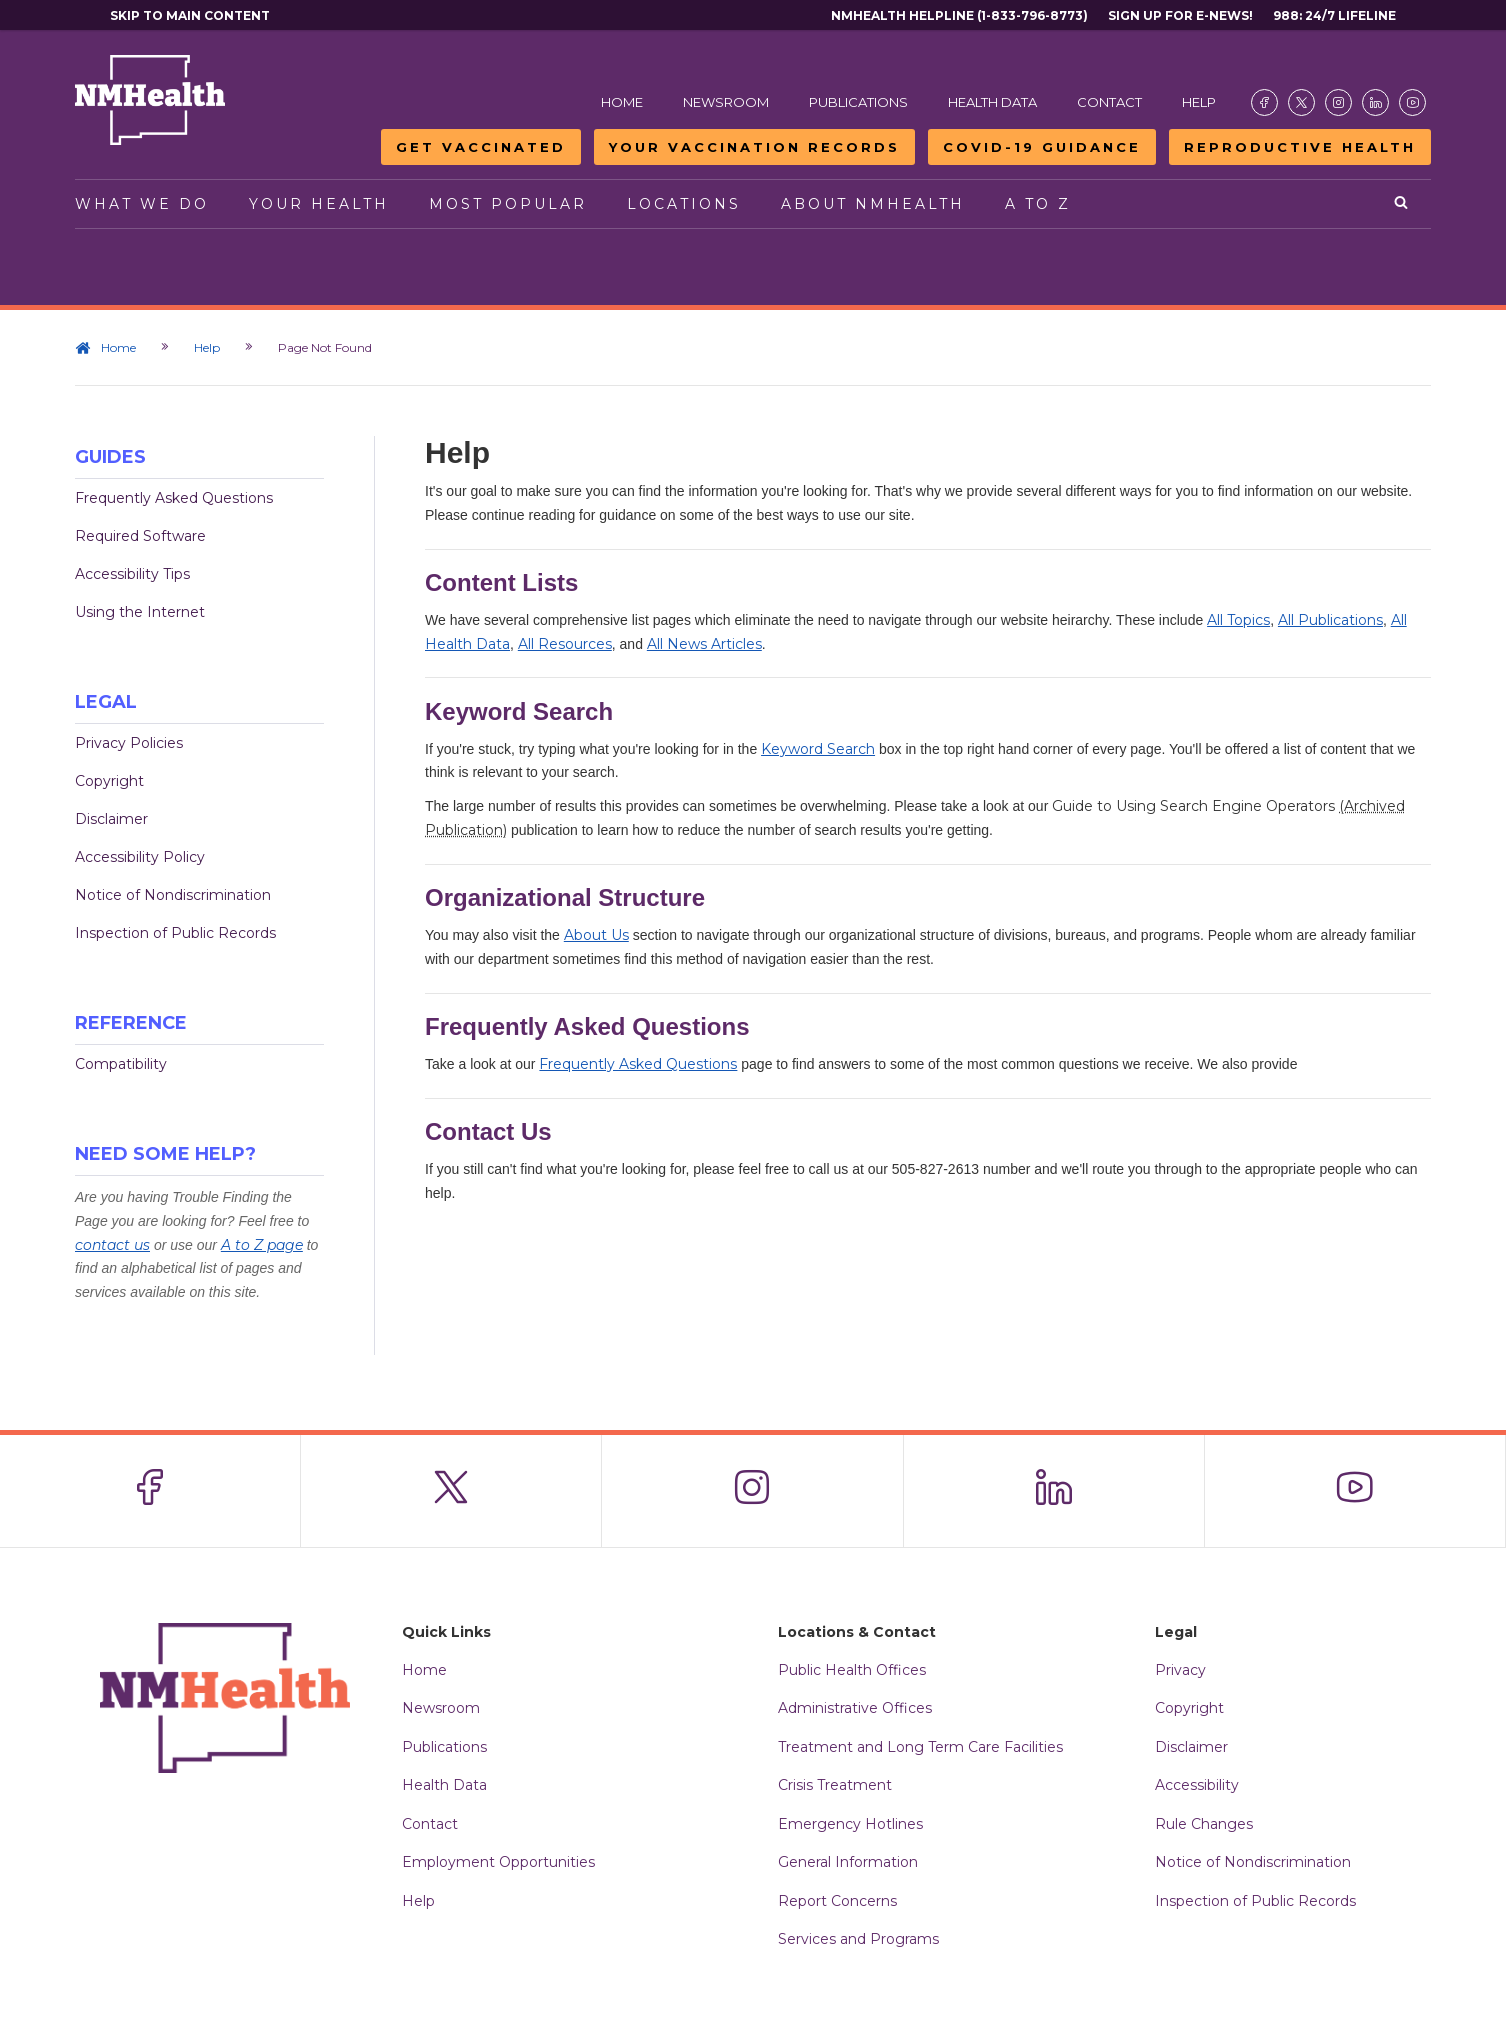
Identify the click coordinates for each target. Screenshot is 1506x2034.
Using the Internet (140, 612)
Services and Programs (858, 1939)
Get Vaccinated (481, 147)
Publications (858, 102)
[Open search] (1402, 204)
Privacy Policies (129, 743)
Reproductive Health (1300, 147)
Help (1199, 102)
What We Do (142, 204)
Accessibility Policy (140, 857)
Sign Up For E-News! (1180, 15)
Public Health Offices (852, 1670)
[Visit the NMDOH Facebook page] (1264, 102)
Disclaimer (111, 819)
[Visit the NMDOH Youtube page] (1412, 102)
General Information (848, 1862)
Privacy (1180, 1670)
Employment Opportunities (498, 1862)
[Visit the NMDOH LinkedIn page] (1375, 102)
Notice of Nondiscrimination (173, 895)
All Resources (565, 644)
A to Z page (262, 1245)
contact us (112, 1245)
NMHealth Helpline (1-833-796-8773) (959, 15)
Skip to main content (190, 15)
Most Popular (508, 204)
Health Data (992, 102)
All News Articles (704, 644)
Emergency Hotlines (850, 1824)
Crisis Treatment (835, 1785)
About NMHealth (873, 204)
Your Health (319, 204)
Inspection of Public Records (175, 933)
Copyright (109, 781)
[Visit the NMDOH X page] (1301, 102)
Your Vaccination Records (754, 147)
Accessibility (1197, 1785)
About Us (596, 935)
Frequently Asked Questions (174, 498)
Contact (1109, 102)
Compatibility (121, 1064)
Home (622, 102)
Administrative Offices (855, 1708)
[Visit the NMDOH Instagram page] (1338, 102)
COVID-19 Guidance (1042, 147)
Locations (684, 204)
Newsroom (726, 102)
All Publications (1330, 620)
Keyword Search (818, 749)
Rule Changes (1204, 1824)
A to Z (1038, 204)
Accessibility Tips (132, 574)
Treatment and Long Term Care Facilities (920, 1747)
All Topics (1238, 620)
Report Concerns (837, 1901)
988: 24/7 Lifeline (1334, 15)
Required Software (140, 536)
